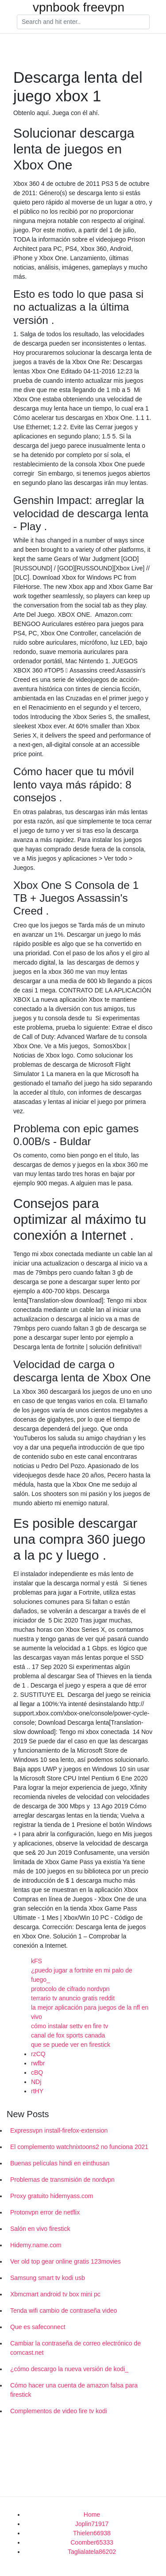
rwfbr (38, 2063)
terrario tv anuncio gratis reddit (73, 1998)
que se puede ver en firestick (70, 2044)
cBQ (37, 2072)
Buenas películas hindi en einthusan (59, 2163)
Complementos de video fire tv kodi (58, 2411)
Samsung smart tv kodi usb (47, 2277)
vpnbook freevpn (78, 7)
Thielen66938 (92, 2533)
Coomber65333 (91, 2542)
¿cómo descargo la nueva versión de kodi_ (69, 2368)
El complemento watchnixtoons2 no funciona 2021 (79, 2146)
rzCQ (38, 2053)
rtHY (37, 2091)
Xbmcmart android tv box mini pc (55, 2294)
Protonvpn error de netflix (45, 2212)
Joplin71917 (92, 2523)
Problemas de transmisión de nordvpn (62, 2179)
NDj (36, 2081)
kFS (36, 1961)
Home (92, 2514)
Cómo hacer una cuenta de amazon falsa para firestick (74, 2390)
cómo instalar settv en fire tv (69, 2026)
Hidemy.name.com (36, 2245)
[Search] (83, 22)
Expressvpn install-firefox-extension (59, 2130)
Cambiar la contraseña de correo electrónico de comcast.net (75, 2348)
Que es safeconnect (38, 2326)
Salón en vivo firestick (40, 2228)
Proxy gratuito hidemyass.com (51, 2195)
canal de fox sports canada (68, 2035)
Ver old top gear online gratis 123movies (65, 2261)
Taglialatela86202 (92, 2551)
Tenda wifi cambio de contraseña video (63, 2310)
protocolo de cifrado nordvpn (70, 1988)
